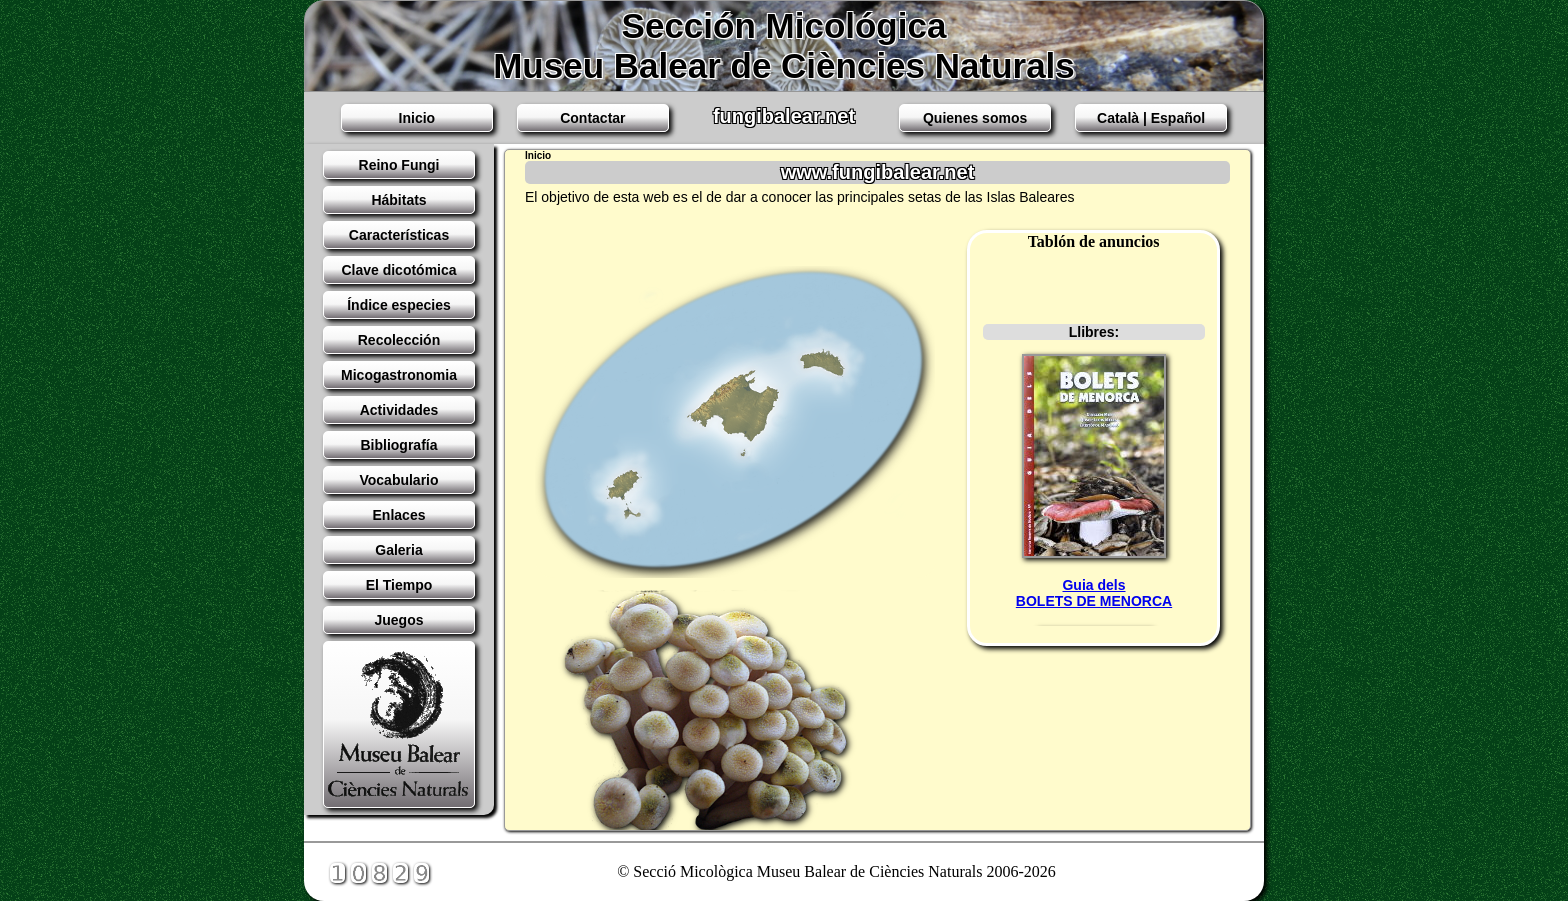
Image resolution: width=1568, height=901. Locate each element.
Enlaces (399, 515)
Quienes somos (975, 118)
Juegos (398, 620)
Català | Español (1151, 118)
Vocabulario (398, 480)
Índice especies (399, 305)
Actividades (399, 410)
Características (399, 235)
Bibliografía (398, 445)
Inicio (417, 118)
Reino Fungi (399, 165)
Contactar (592, 118)
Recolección (399, 340)
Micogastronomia (399, 375)
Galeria (398, 550)
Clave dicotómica (398, 270)
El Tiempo (399, 585)
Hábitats (398, 200)
